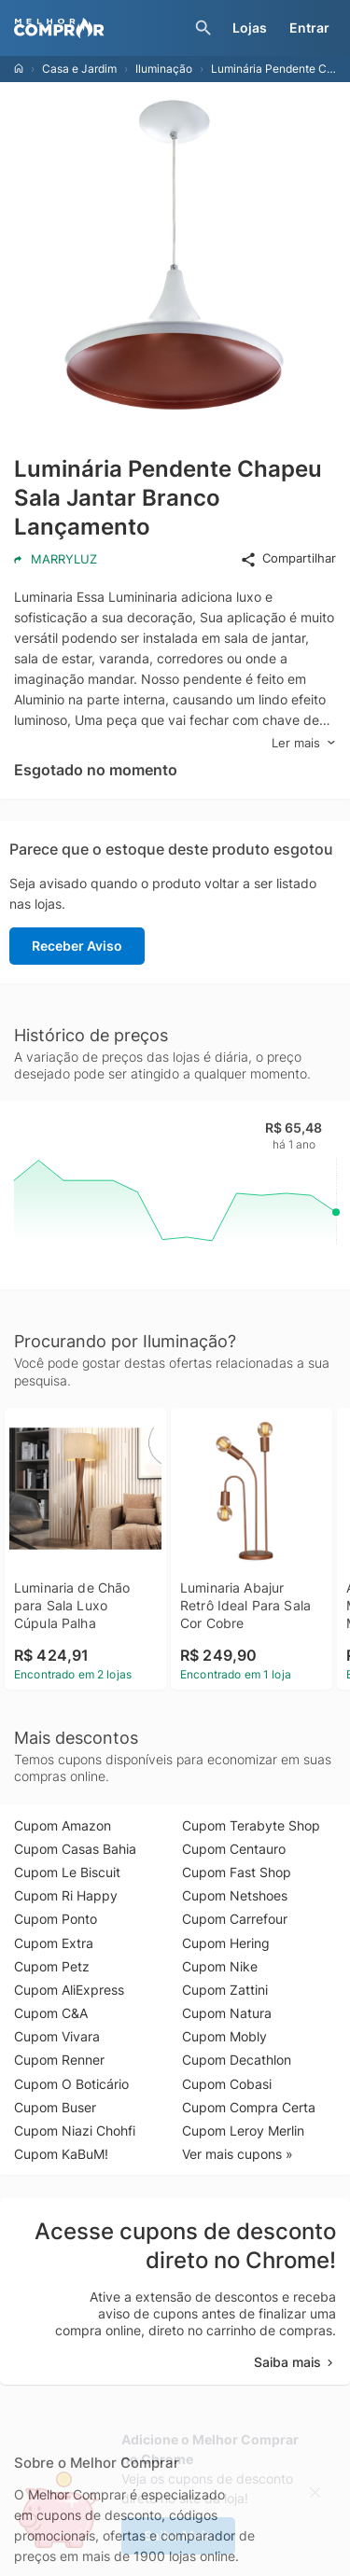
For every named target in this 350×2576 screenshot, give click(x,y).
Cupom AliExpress (69, 1990)
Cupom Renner (59, 2060)
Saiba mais (295, 2362)
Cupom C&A (51, 2013)
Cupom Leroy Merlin (243, 2130)
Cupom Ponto (55, 1919)
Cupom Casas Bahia (75, 1849)
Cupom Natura (227, 2013)
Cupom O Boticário (71, 2084)
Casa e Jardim (79, 69)
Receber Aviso (77, 946)
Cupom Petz (52, 1966)
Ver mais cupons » (237, 2154)
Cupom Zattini (225, 1990)
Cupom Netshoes (234, 1895)
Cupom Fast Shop (236, 1872)
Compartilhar (288, 558)
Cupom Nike (220, 1966)
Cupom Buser (55, 2107)
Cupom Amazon (62, 1825)
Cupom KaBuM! (61, 2154)
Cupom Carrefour (234, 1919)
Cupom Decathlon (236, 2060)
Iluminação (163, 69)
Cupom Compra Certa (248, 2107)
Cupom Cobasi (227, 2084)
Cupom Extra (53, 1943)
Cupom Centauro (234, 1849)
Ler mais (304, 743)
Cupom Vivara (57, 2036)
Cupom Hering (226, 1943)
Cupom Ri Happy (66, 1895)
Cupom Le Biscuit (67, 1872)
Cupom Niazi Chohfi (74, 2130)
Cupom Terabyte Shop (251, 1825)
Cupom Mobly (224, 2036)
